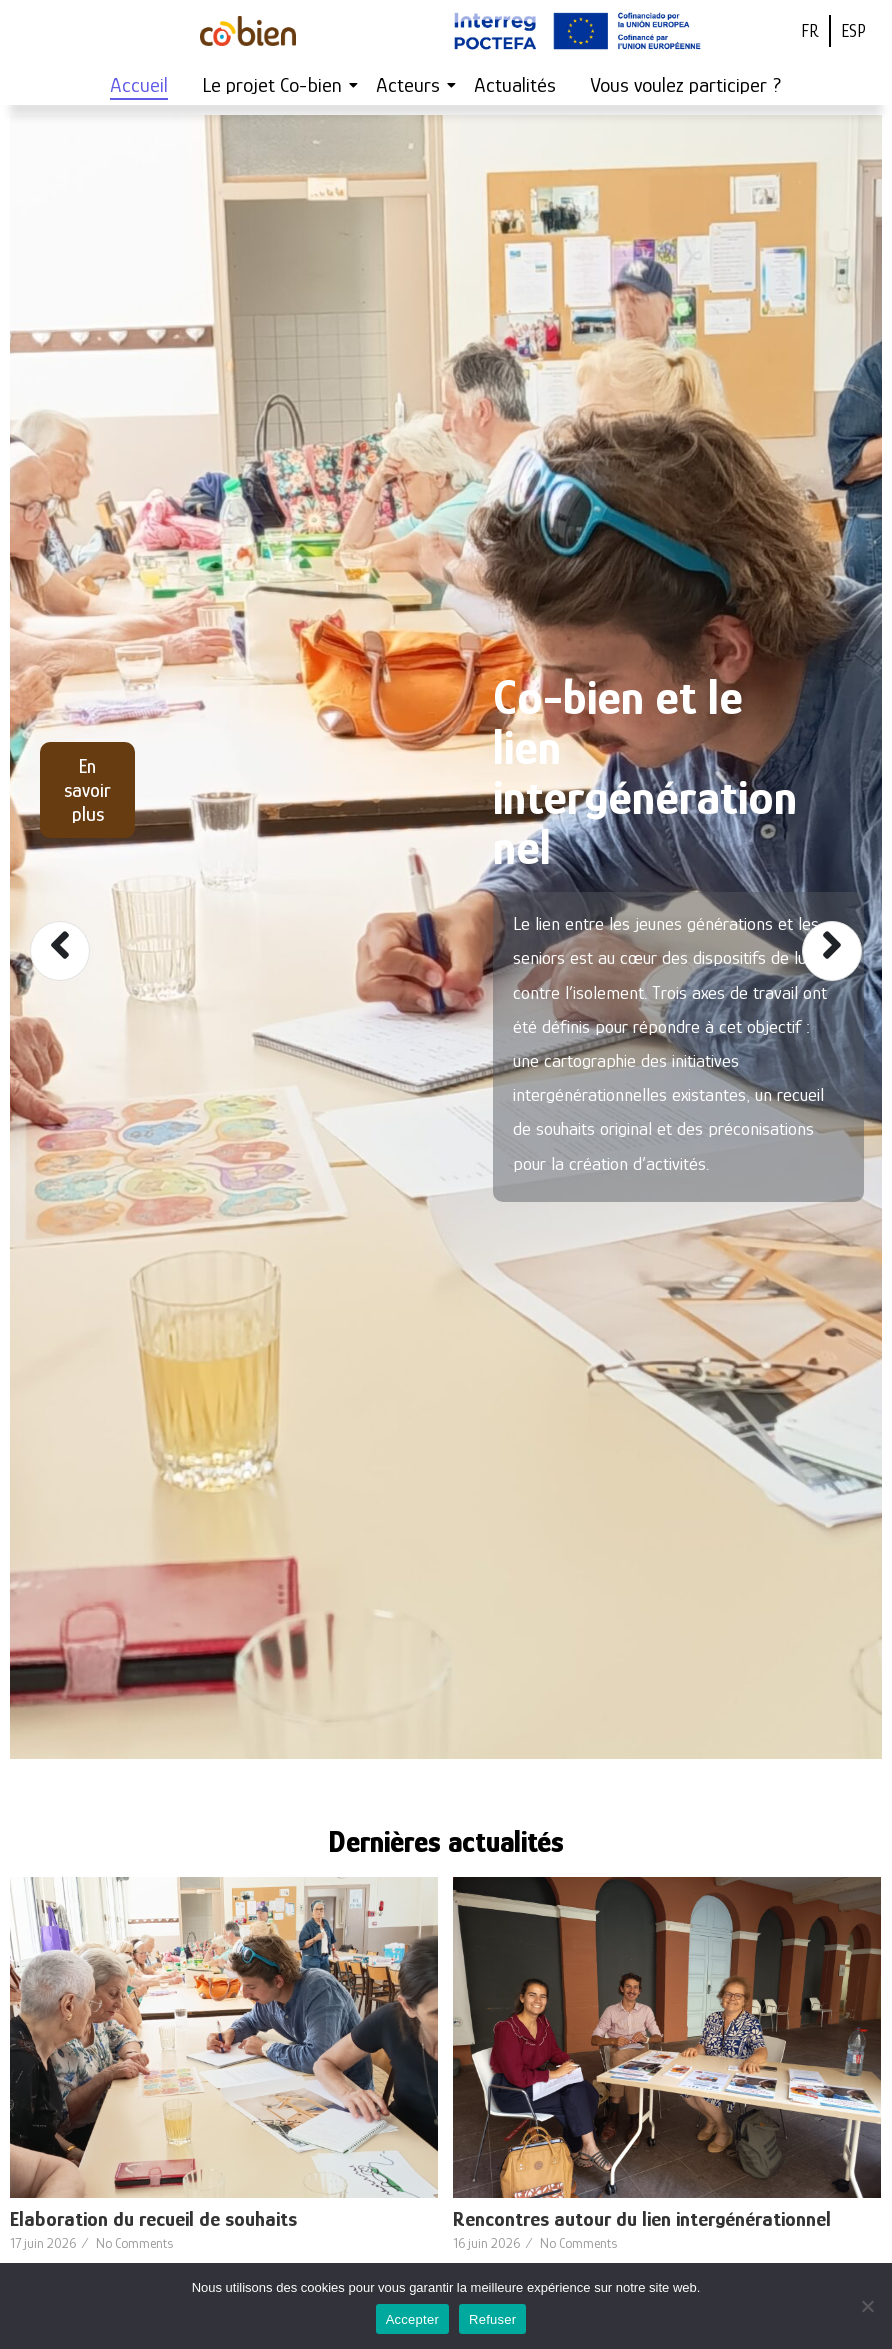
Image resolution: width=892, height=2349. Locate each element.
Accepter (412, 2319)
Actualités (515, 85)
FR (810, 31)
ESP (853, 31)
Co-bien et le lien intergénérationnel (645, 772)
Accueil (139, 85)
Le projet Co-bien (275, 85)
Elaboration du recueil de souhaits (153, 2219)
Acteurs (411, 85)
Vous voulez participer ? (686, 85)
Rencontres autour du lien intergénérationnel (642, 2219)
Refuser (492, 2319)
